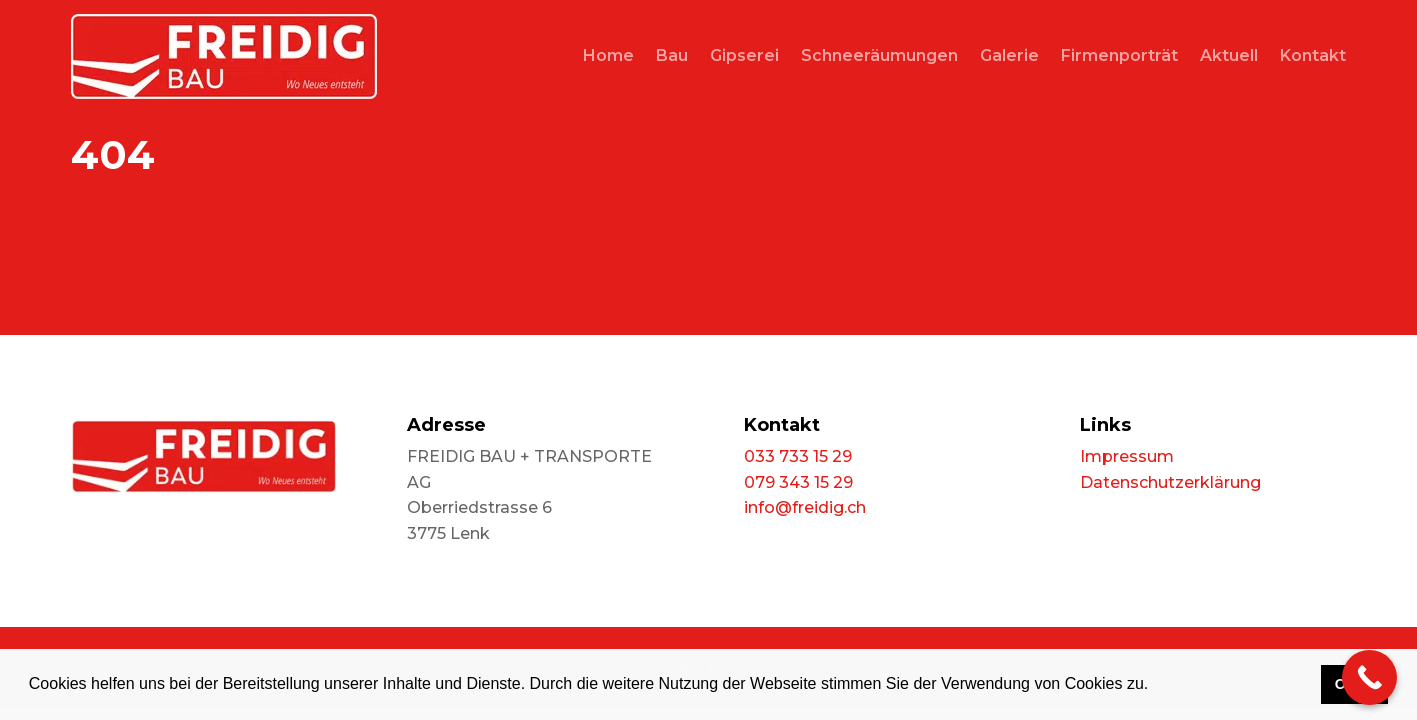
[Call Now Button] (1369, 677)
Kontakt (1313, 55)
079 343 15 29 (798, 482)
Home (608, 55)
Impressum (1127, 456)
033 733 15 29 (798, 456)
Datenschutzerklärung (1170, 482)
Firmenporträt (1119, 55)
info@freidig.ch (805, 507)
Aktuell (1229, 55)
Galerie (1009, 55)
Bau (672, 55)
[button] (1156, 686)
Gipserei (744, 55)
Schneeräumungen (879, 55)
